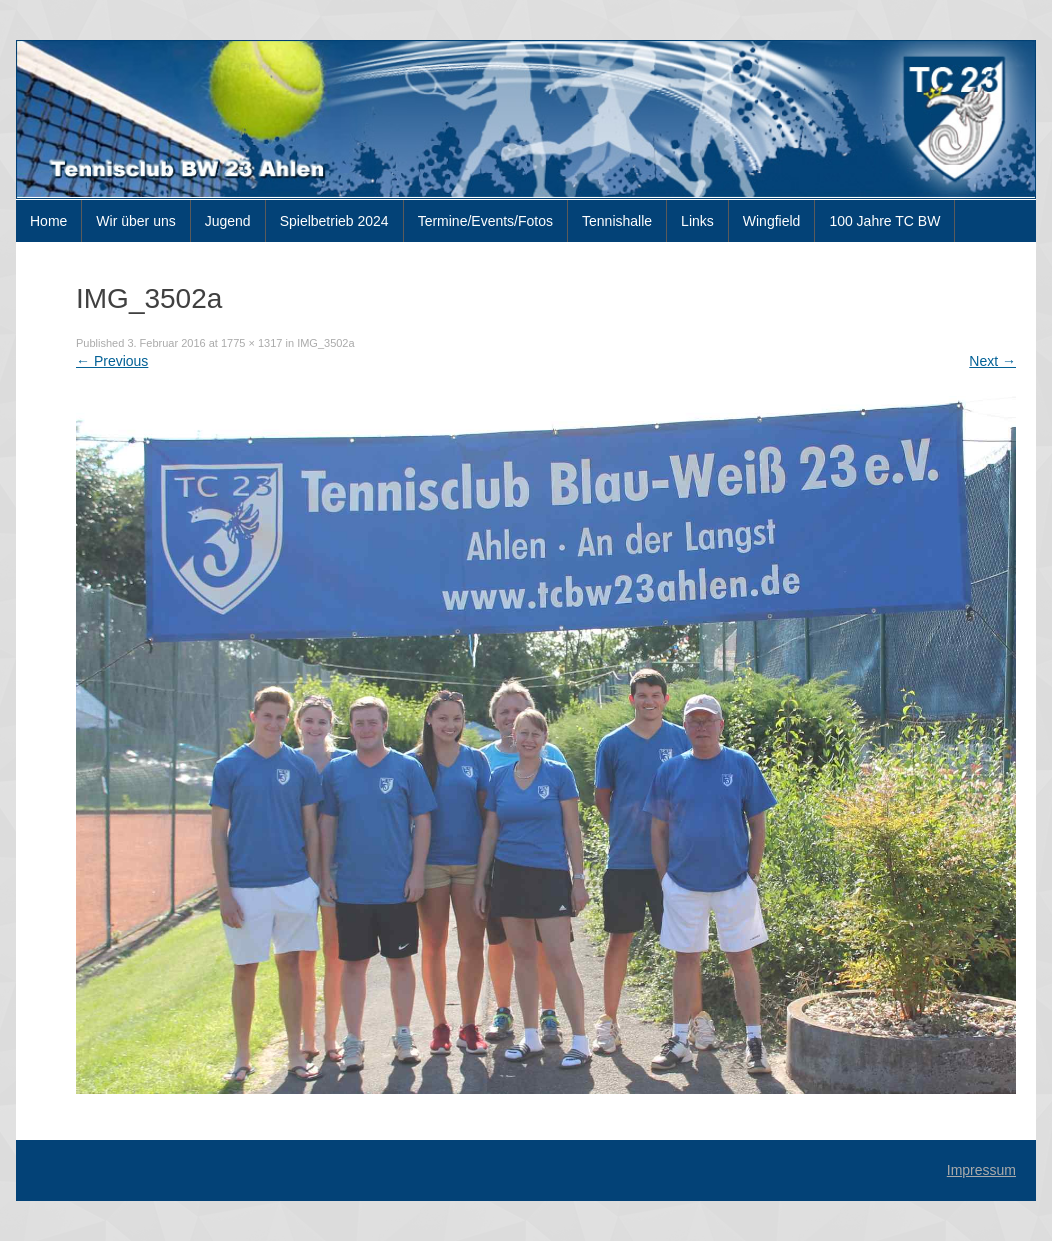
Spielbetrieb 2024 (334, 221)
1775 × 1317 (251, 343)
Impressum (981, 1170)
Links (697, 221)
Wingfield (772, 221)
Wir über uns (135, 221)
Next (992, 361)
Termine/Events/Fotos (485, 221)
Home (48, 221)
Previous (112, 361)
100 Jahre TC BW (884, 221)
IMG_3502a (325, 343)
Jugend (228, 221)
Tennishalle (617, 221)
